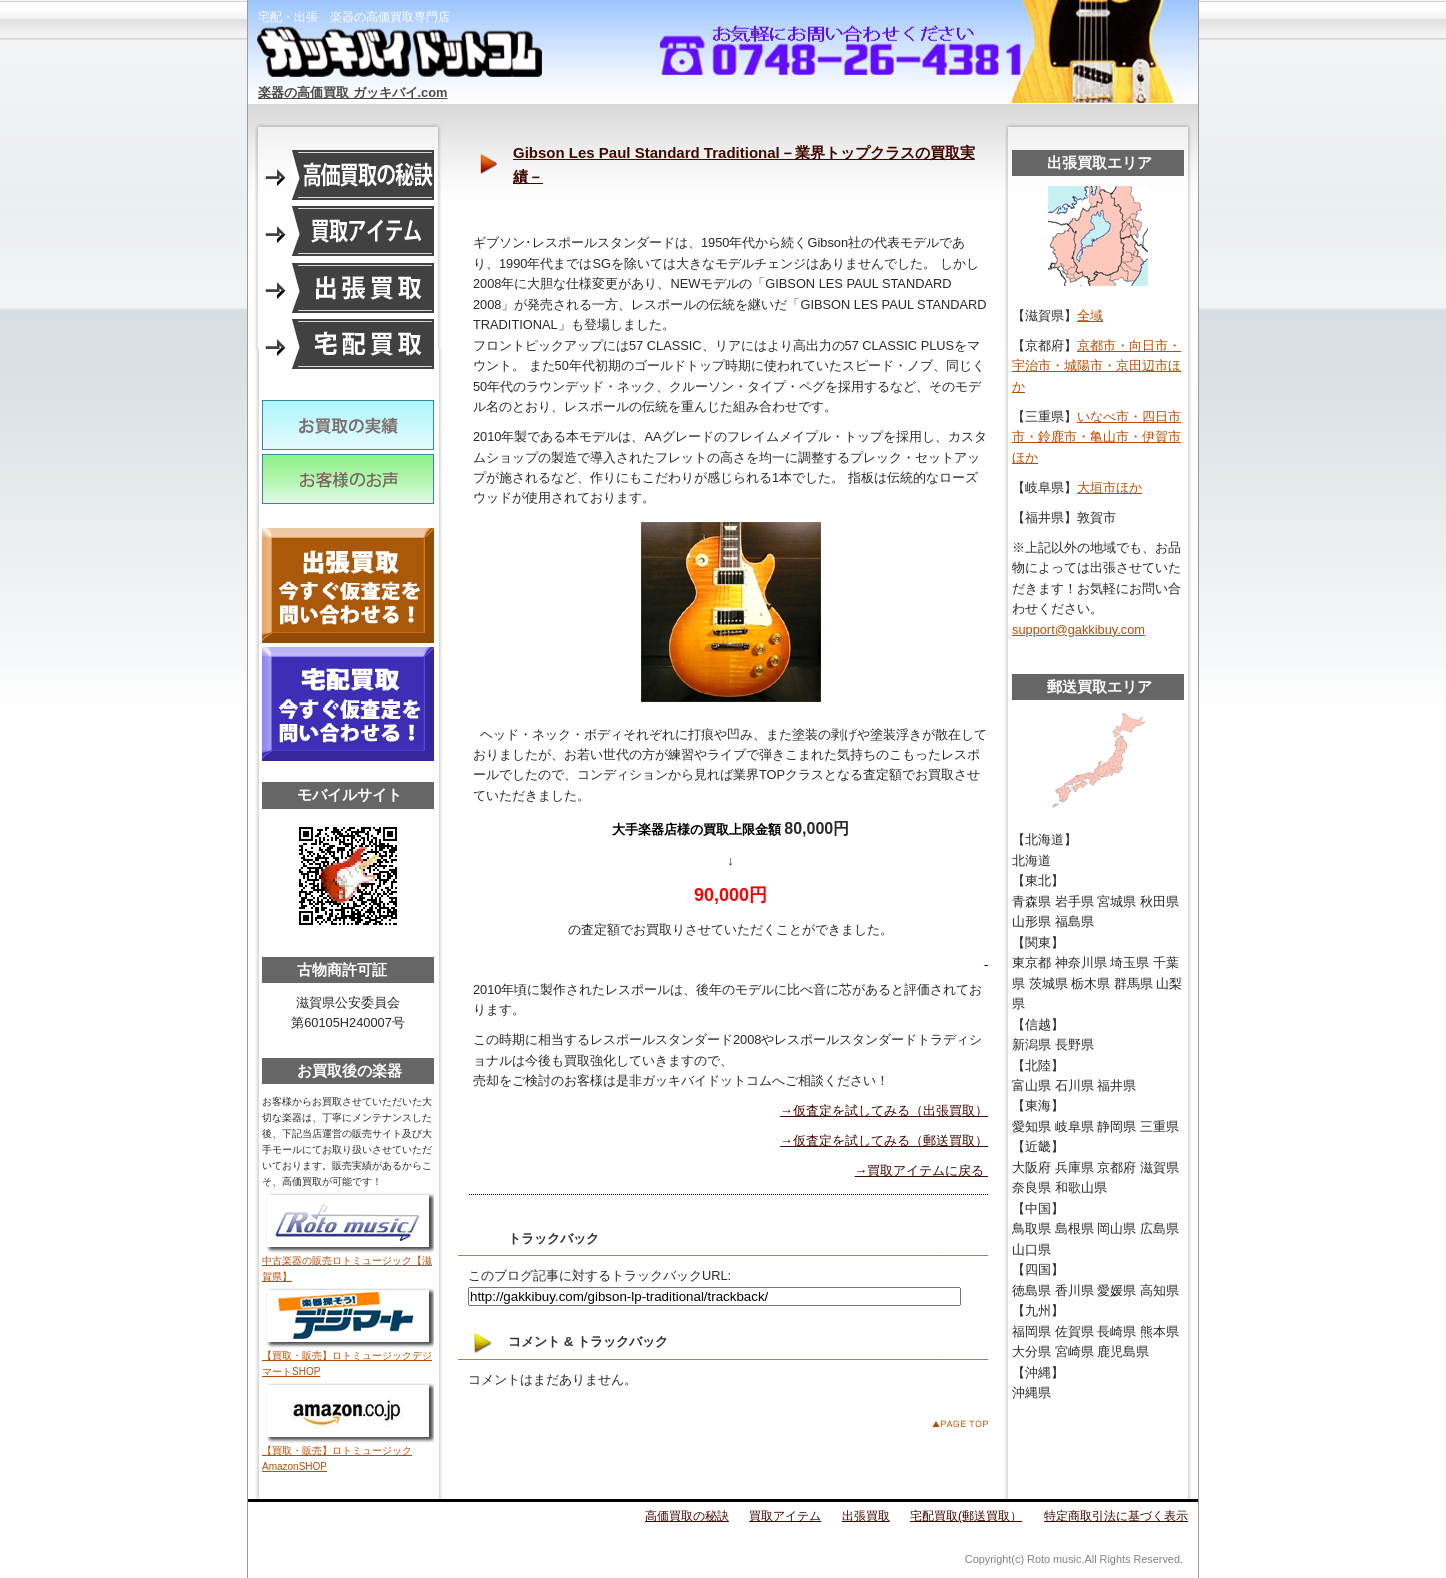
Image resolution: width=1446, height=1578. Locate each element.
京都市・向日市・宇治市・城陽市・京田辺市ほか (1096, 366)
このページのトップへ (960, 1423)
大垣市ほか (1109, 487)
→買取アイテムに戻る (921, 1170)
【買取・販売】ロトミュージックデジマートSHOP (348, 1358)
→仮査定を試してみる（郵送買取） (884, 1140)
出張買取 (866, 1516)
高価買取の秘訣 (687, 1516)
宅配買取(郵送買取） (966, 1516)
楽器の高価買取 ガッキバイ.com (352, 92)
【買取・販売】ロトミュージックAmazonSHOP (348, 1453)
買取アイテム (785, 1516)
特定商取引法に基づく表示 (1116, 1516)
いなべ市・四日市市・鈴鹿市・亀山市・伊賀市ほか (1096, 437)
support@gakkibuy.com (1078, 629)
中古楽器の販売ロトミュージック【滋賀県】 (348, 1263)
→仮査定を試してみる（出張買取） (884, 1110)
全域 (1090, 315)
